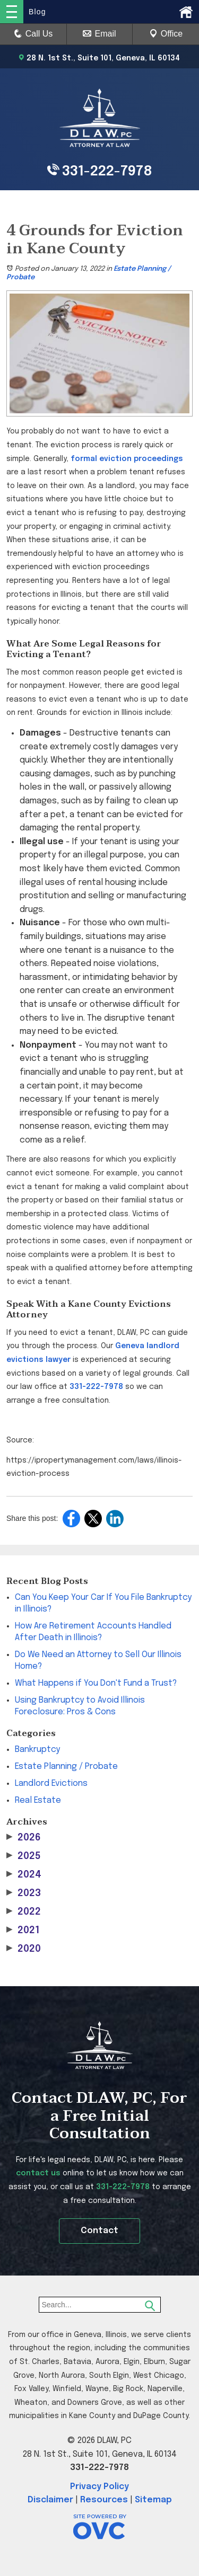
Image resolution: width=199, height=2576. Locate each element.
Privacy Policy (99, 2486)
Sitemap (153, 2499)
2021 (22, 1930)
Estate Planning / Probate (66, 1766)
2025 (23, 1856)
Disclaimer (50, 2499)
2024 (23, 1875)
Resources (104, 2499)
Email (99, 33)
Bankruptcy (37, 1749)
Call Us (33, 33)
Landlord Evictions (51, 1783)
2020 (23, 1949)
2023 (23, 1893)
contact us (38, 2173)
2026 (23, 1838)
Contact (99, 2230)
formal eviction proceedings (127, 459)
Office (166, 33)
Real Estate (38, 1800)
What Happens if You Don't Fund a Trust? (96, 1683)
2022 (23, 1912)
